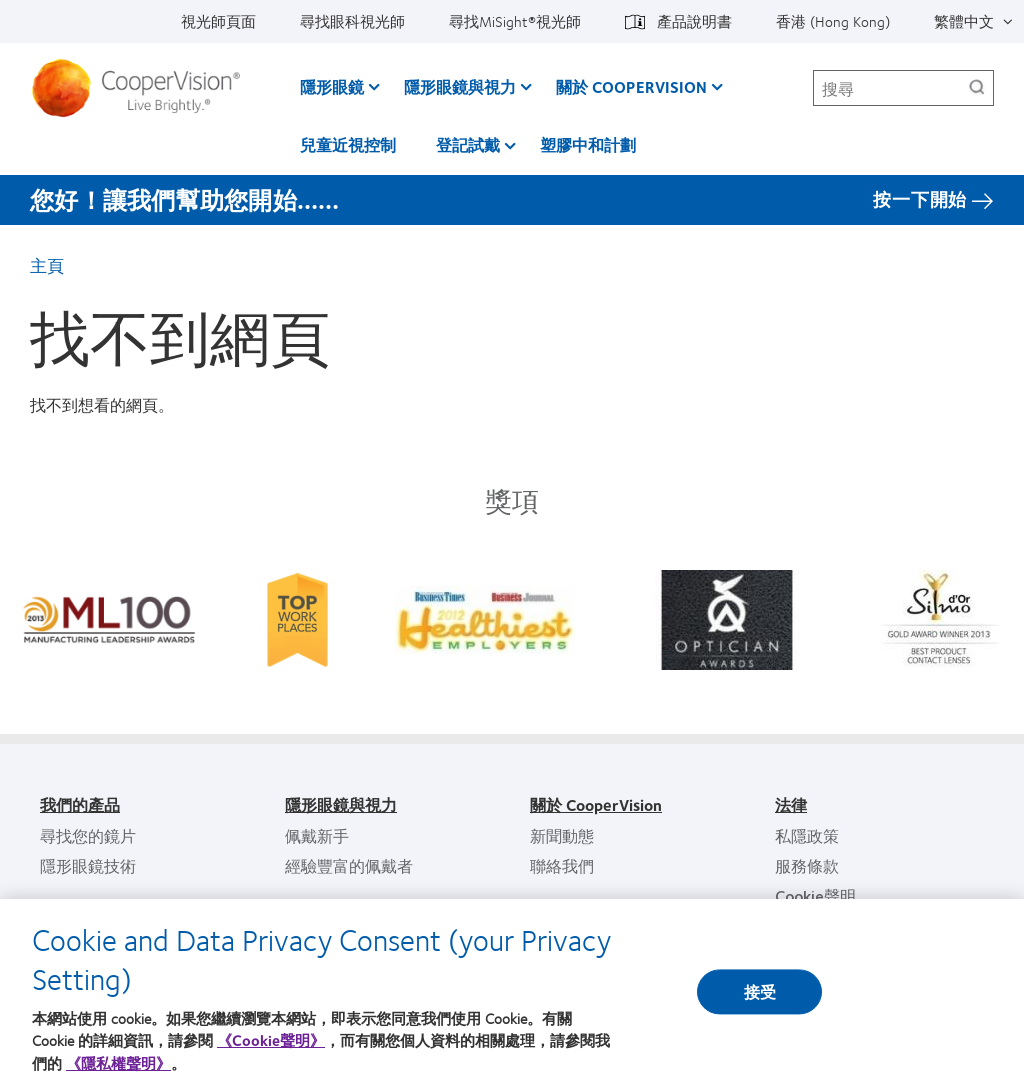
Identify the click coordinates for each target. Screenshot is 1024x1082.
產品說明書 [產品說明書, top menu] (694, 21)
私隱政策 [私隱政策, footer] (807, 835)
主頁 (47, 265)
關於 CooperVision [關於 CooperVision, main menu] (631, 86)
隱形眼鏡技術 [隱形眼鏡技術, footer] (88, 865)
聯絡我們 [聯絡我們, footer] (562, 865)
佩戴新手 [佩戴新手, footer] (317, 835)
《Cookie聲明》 (271, 1050)
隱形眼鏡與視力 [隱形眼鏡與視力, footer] (341, 804)
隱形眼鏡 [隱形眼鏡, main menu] (332, 86)
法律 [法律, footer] (791, 804)
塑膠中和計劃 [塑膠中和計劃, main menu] (588, 144)
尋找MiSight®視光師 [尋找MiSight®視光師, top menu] (515, 21)
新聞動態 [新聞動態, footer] (562, 835)
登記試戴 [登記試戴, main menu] (468, 144)
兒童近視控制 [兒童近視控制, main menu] (348, 144)
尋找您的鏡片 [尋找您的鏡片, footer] (88, 835)
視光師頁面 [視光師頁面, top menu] (218, 21)
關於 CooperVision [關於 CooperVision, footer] (596, 804)
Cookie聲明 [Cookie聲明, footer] (815, 895)
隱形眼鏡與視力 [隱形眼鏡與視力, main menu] (460, 86)
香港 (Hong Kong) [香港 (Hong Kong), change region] (833, 21)
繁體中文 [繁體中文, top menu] (964, 21)
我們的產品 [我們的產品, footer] (80, 804)
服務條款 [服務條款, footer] (807, 865)
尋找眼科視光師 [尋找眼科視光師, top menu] (352, 21)
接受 (760, 1000)
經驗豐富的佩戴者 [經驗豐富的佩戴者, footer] (349, 865)
